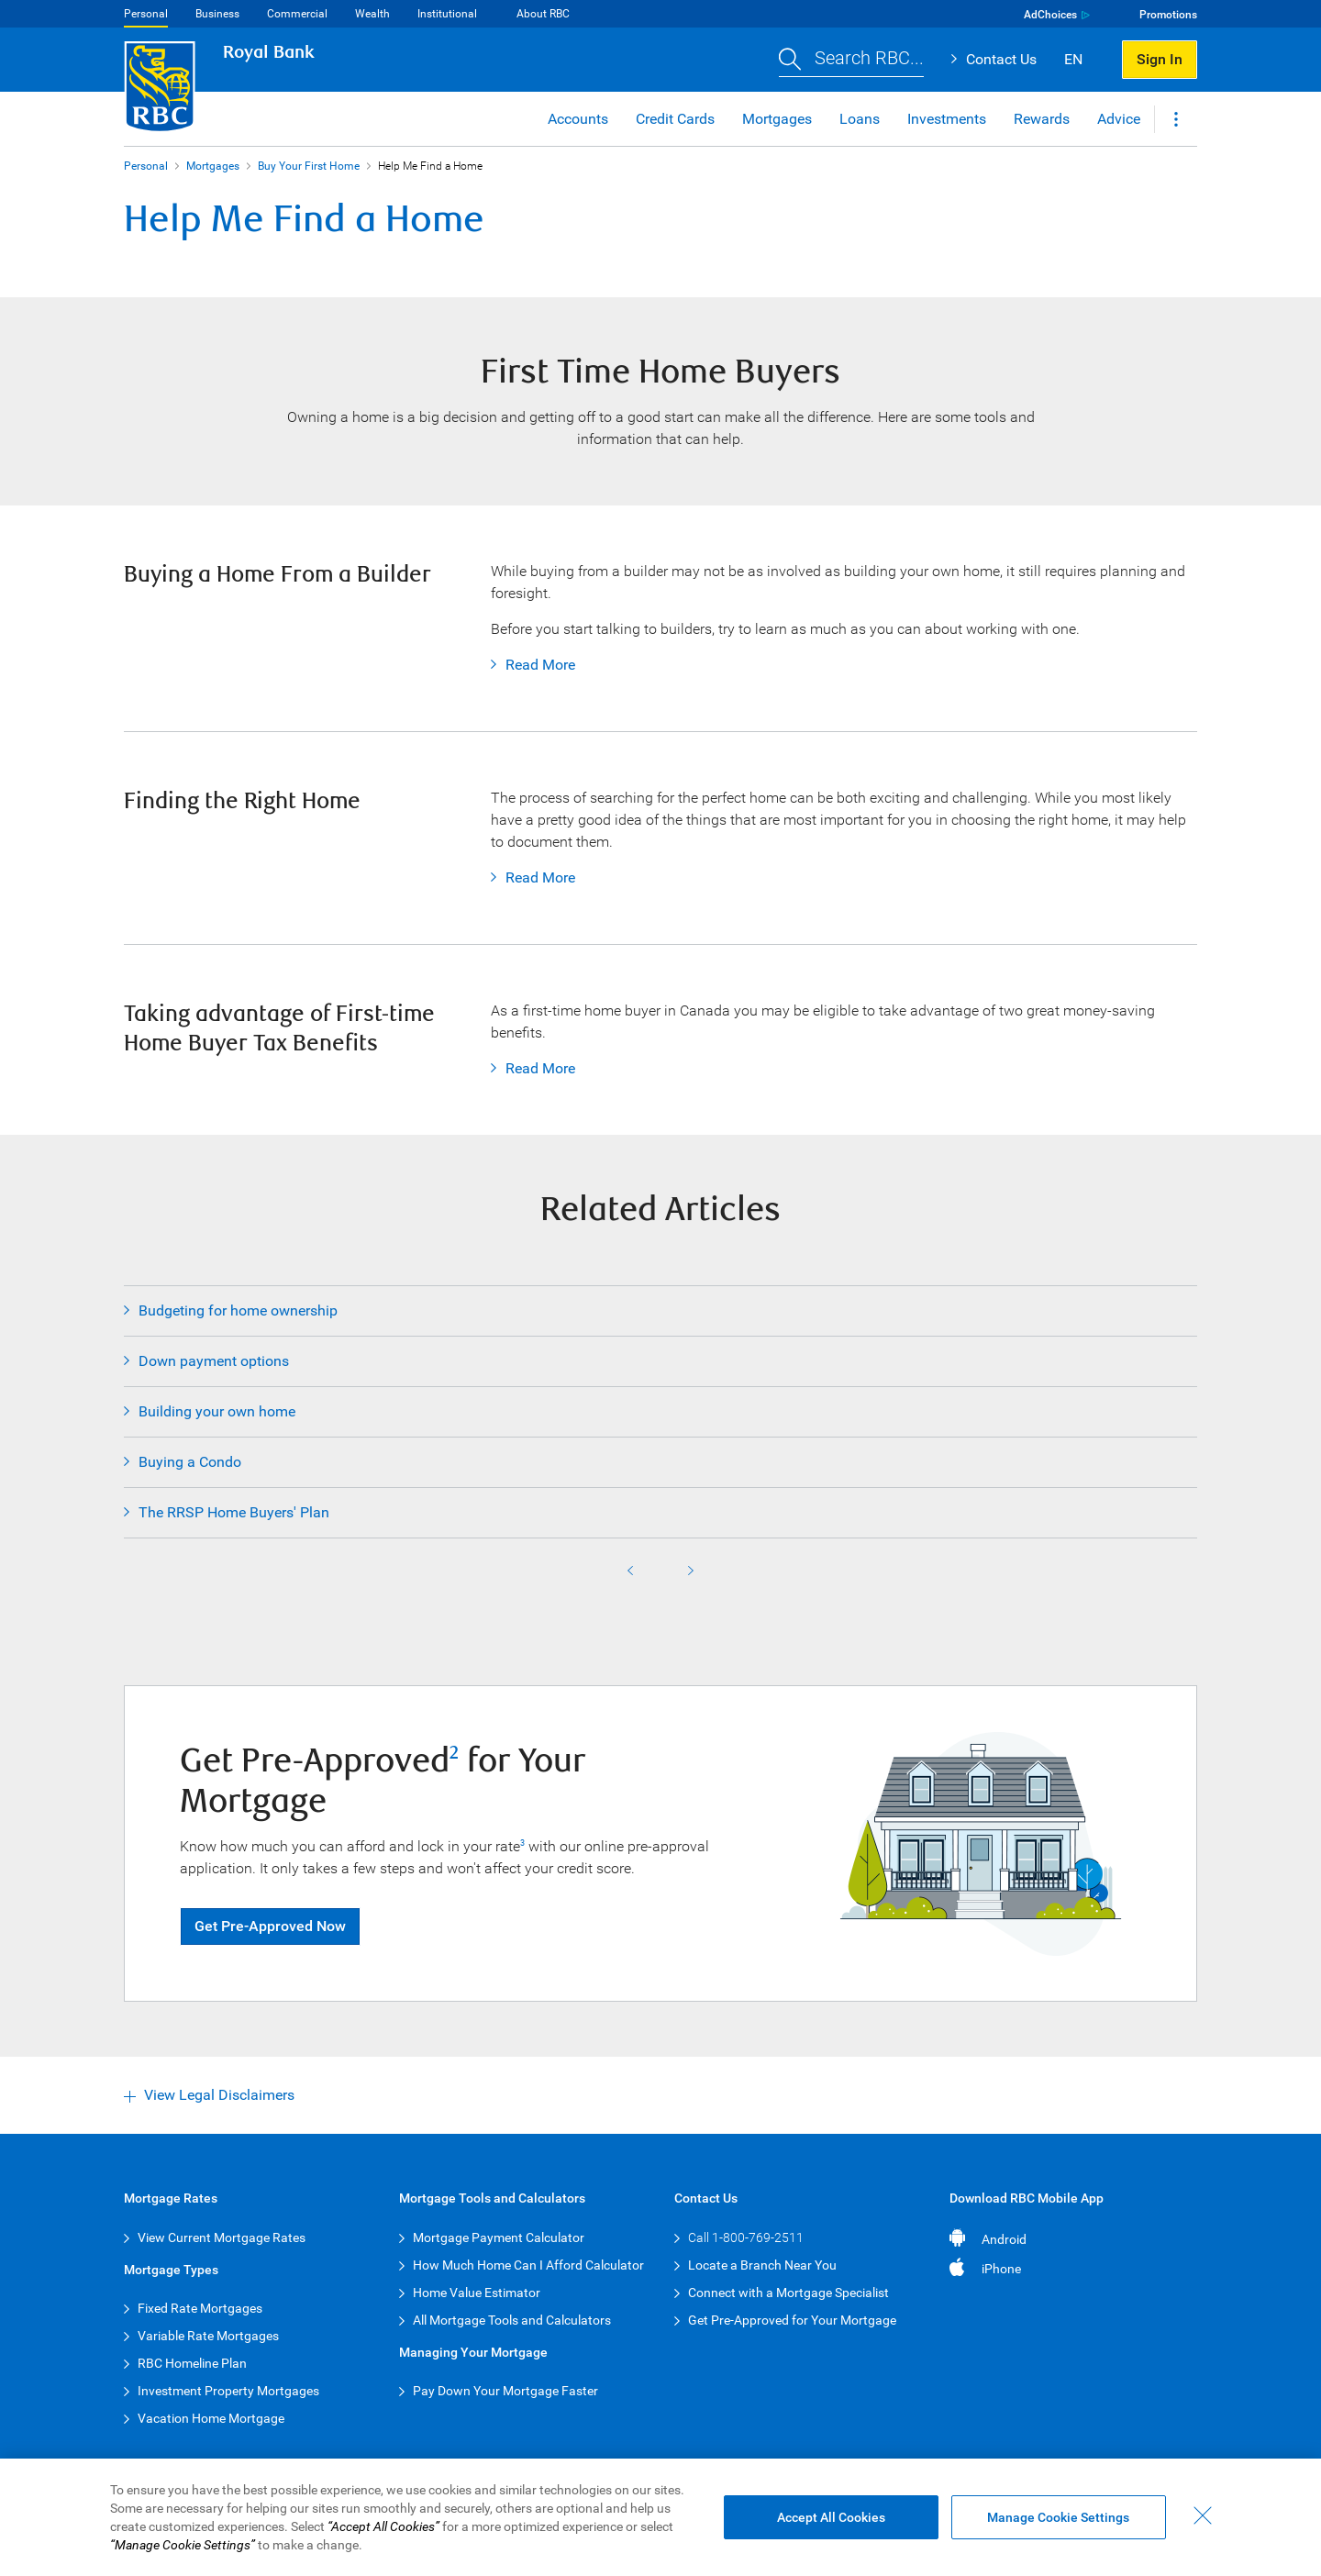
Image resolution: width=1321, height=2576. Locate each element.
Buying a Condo (190, 1462)
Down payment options (214, 1361)
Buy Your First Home (309, 166)
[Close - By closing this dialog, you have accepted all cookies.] (1202, 2515)
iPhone (1001, 2268)
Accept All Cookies (831, 2517)
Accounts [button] (578, 119)
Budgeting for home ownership (238, 1310)
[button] (851, 60)
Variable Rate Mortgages (208, 2335)
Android (1004, 2239)
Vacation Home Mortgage (211, 2418)
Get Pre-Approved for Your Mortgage (792, 2320)
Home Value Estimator (476, 2292)
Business (217, 13)
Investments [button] (946, 119)
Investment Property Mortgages (228, 2390)
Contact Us (1001, 59)
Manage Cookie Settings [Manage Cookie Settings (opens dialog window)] (1058, 2517)
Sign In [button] (1159, 59)
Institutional (447, 13)
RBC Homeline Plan (192, 2363)
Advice (1118, 119)
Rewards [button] (1042, 119)
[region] (660, 2517)
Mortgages (212, 166)
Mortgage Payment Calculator (498, 2237)
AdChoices (1050, 14)
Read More (533, 665)
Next (691, 1570)
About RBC (543, 13)
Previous (630, 1570)
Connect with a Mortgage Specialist (788, 2292)
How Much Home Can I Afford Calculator (528, 2265)
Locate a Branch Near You (762, 2265)
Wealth (372, 13)
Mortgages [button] (777, 119)
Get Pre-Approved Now (270, 1926)
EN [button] (1073, 59)
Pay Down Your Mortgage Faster (505, 2390)
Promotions (1168, 14)
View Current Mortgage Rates (221, 2237)
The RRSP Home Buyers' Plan (234, 1512)
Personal (146, 13)
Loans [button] (859, 119)
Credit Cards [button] (675, 119)
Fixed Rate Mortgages (200, 2308)
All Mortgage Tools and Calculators (512, 2320)
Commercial (297, 13)
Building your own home (217, 1411)
